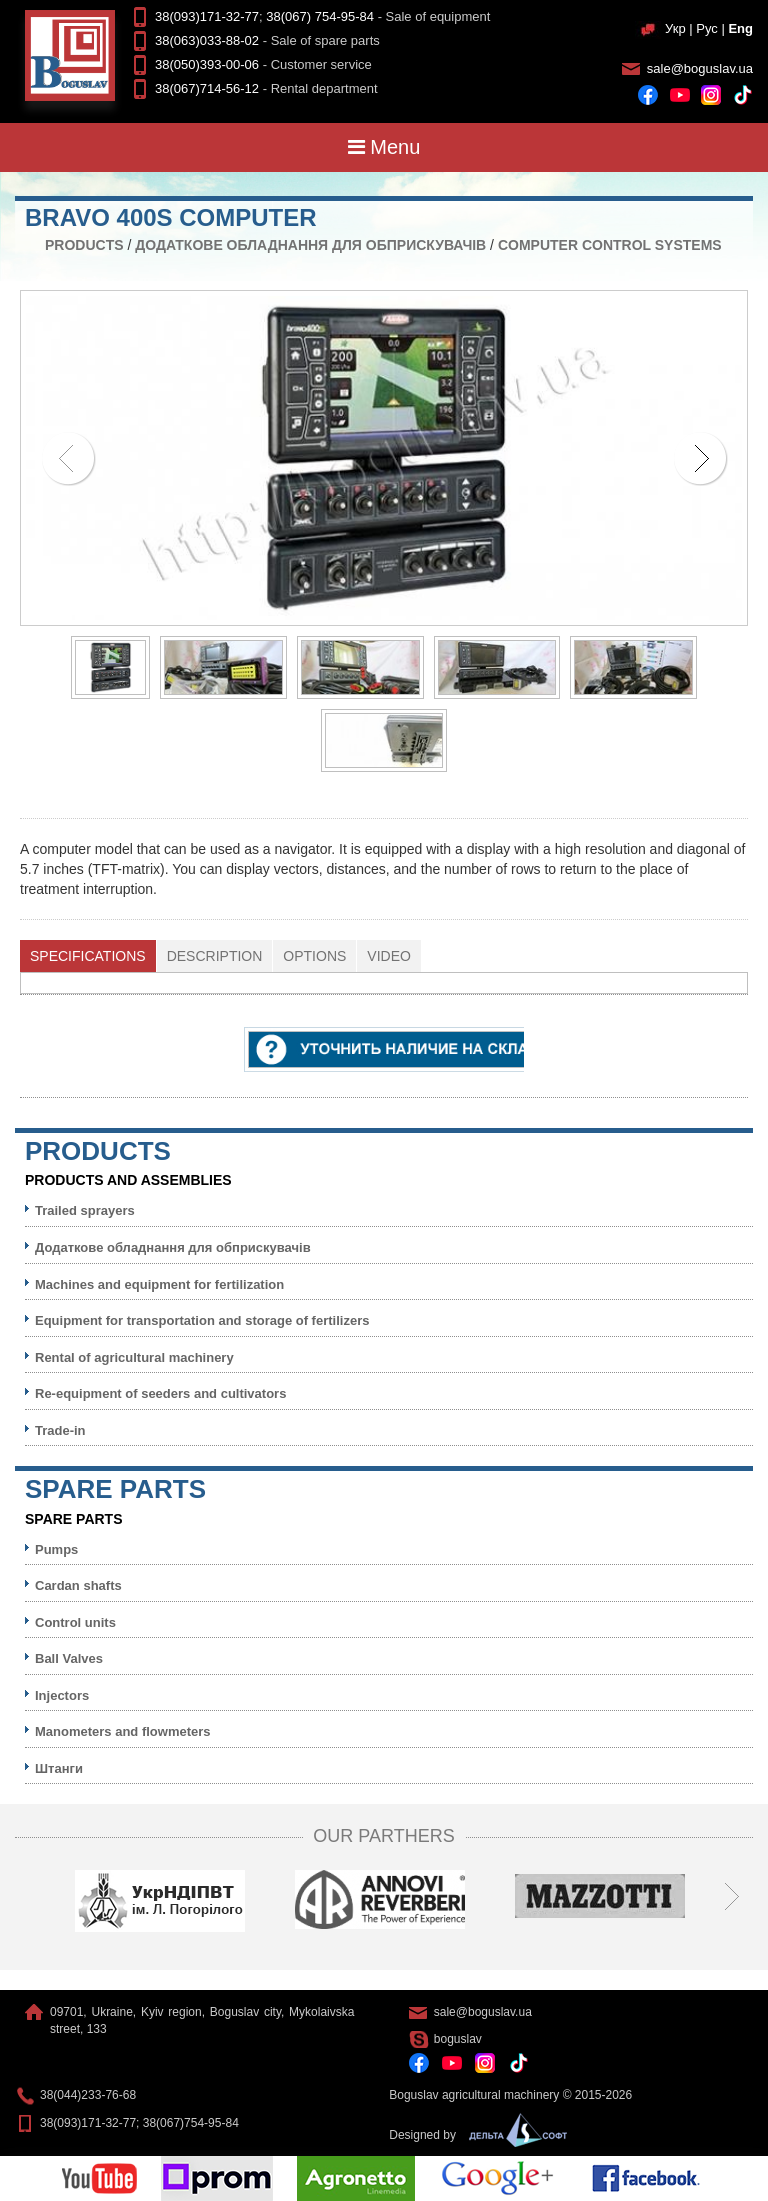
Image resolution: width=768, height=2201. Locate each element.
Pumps (56, 1549)
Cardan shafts (78, 1585)
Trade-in (60, 1430)
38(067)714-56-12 (207, 88)
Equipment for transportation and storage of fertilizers (202, 1320)
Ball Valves (69, 1658)
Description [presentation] (215, 956)
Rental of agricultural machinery (134, 1357)
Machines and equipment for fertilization (159, 1284)
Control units (75, 1622)
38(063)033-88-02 (207, 40)
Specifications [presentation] (88, 956)
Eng (740, 28)
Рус (707, 28)
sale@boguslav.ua (700, 68)
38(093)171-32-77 (207, 16)
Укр (675, 28)
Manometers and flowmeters (123, 1731)
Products (84, 245)
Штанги (59, 1768)
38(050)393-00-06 (207, 64)
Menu (384, 147)
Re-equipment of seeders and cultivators (160, 1393)
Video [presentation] (389, 956)
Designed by (473, 2135)
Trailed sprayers (85, 1210)
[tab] (88, 956)
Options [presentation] (314, 956)
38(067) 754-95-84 (320, 16)
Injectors (62, 1695)
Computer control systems (610, 245)
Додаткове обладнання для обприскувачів (310, 245)
